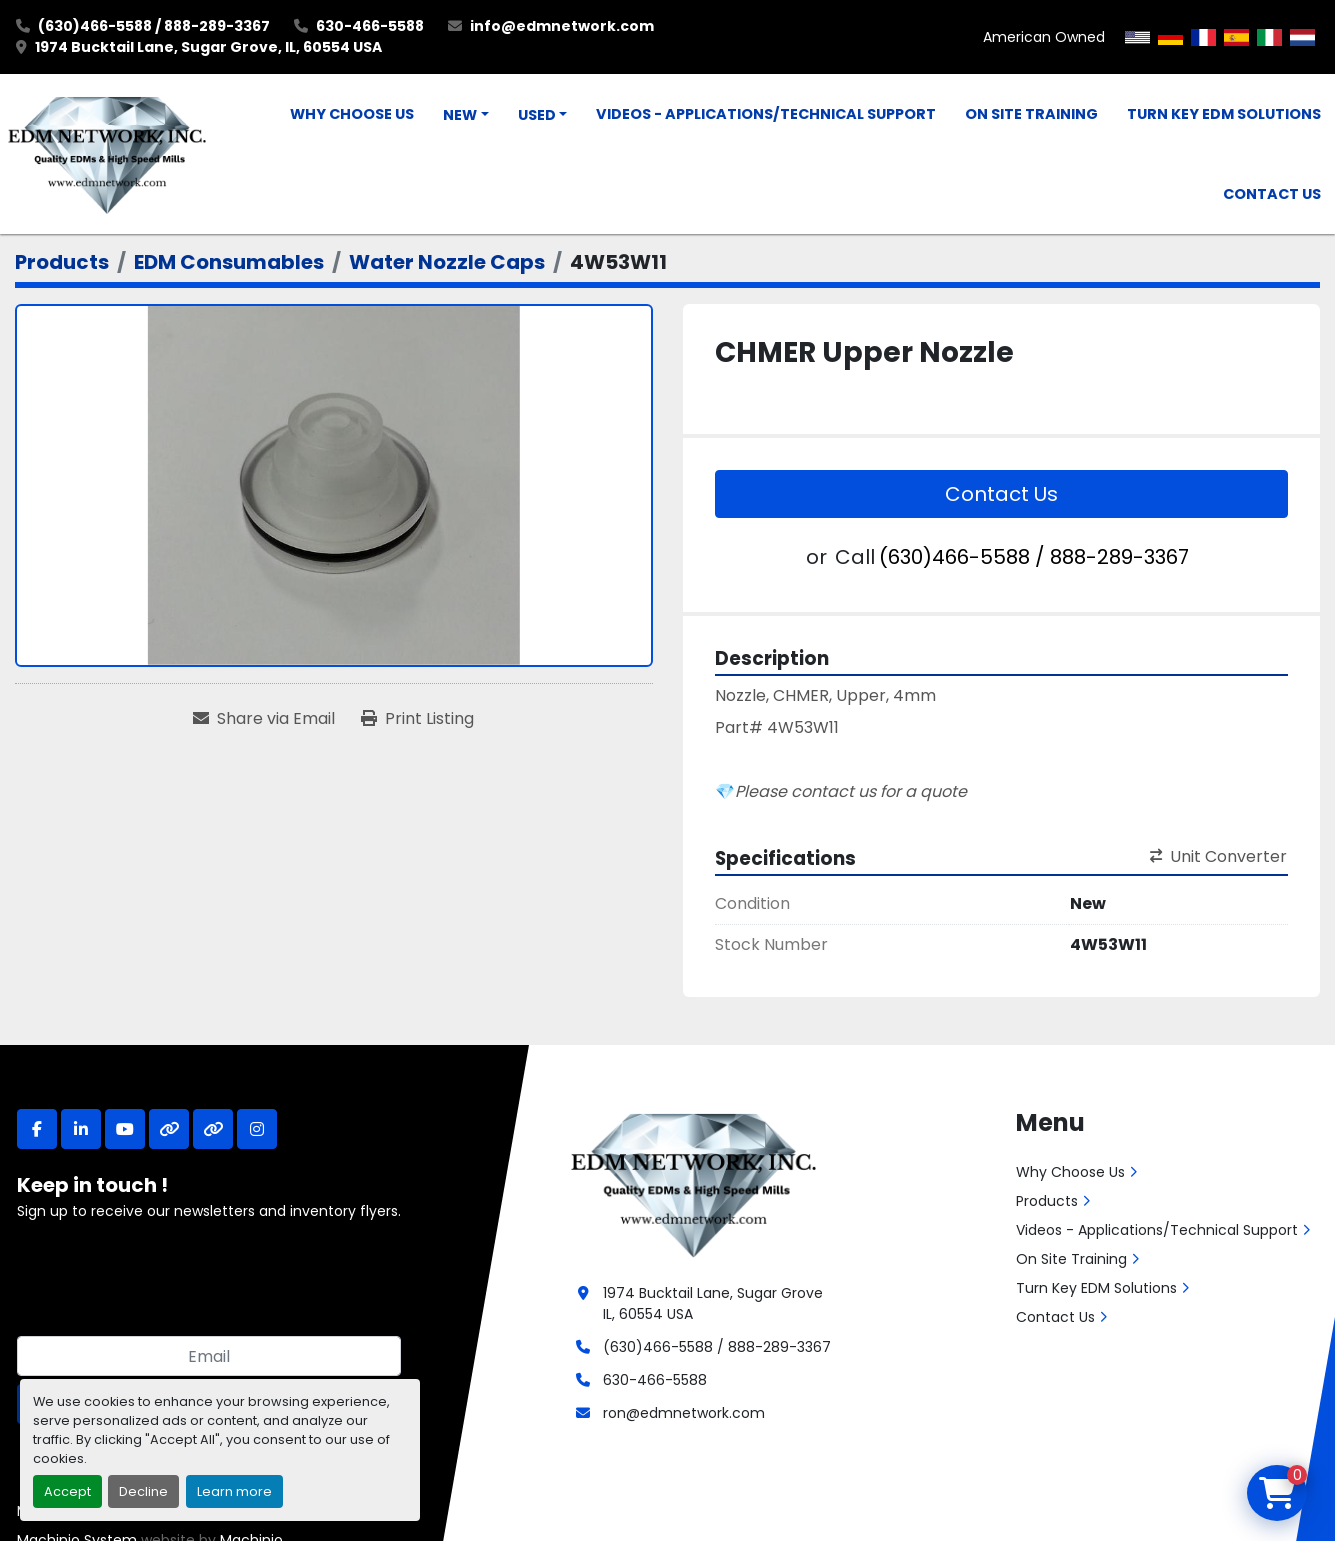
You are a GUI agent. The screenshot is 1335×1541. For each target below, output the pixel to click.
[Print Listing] (417, 719)
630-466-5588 (370, 26)
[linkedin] (81, 1129)
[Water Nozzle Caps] (447, 262)
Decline (143, 1491)
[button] (466, 116)
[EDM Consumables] (229, 262)
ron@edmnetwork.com (684, 1413)
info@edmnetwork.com (562, 26)
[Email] (209, 1356)
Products (1047, 1201)
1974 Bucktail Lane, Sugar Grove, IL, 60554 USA (208, 47)
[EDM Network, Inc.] (693, 1183)
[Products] (62, 262)
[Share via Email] (264, 719)
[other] (169, 1129)
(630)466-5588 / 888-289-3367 (154, 26)
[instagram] (257, 1129)
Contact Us (1272, 194)
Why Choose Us (352, 114)
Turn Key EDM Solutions (1224, 114)
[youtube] (125, 1129)
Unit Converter (1218, 856)
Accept (67, 1491)
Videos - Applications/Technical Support (766, 114)
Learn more (234, 1491)
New (460, 115)
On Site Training (1031, 114)
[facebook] (37, 1129)
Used (537, 115)
